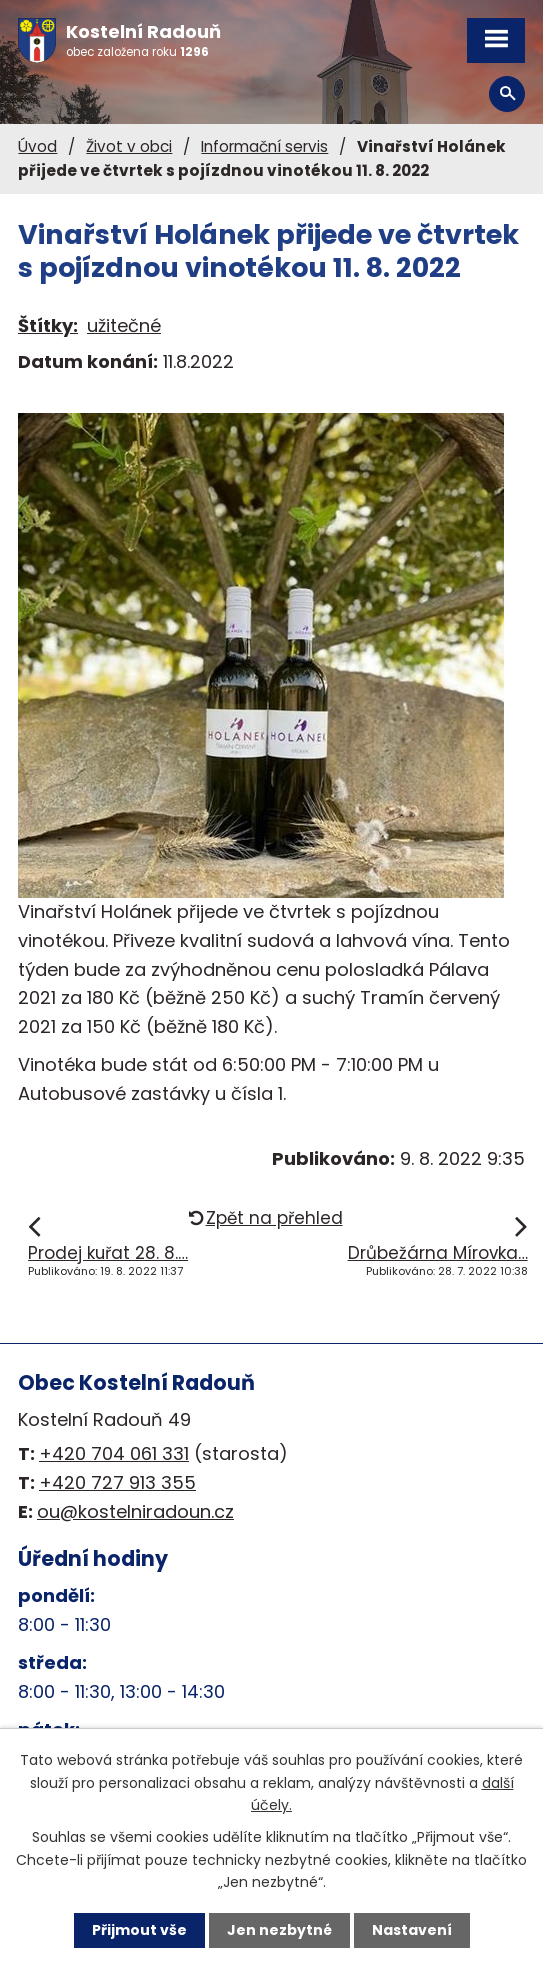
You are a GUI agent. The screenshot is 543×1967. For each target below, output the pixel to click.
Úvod (37, 146)
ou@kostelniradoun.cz (135, 1511)
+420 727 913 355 (117, 1482)
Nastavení (412, 1930)
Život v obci (129, 146)
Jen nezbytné (279, 1930)
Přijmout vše (139, 1930)
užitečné (124, 325)
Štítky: (48, 325)
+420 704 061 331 (114, 1453)
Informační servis (264, 146)
